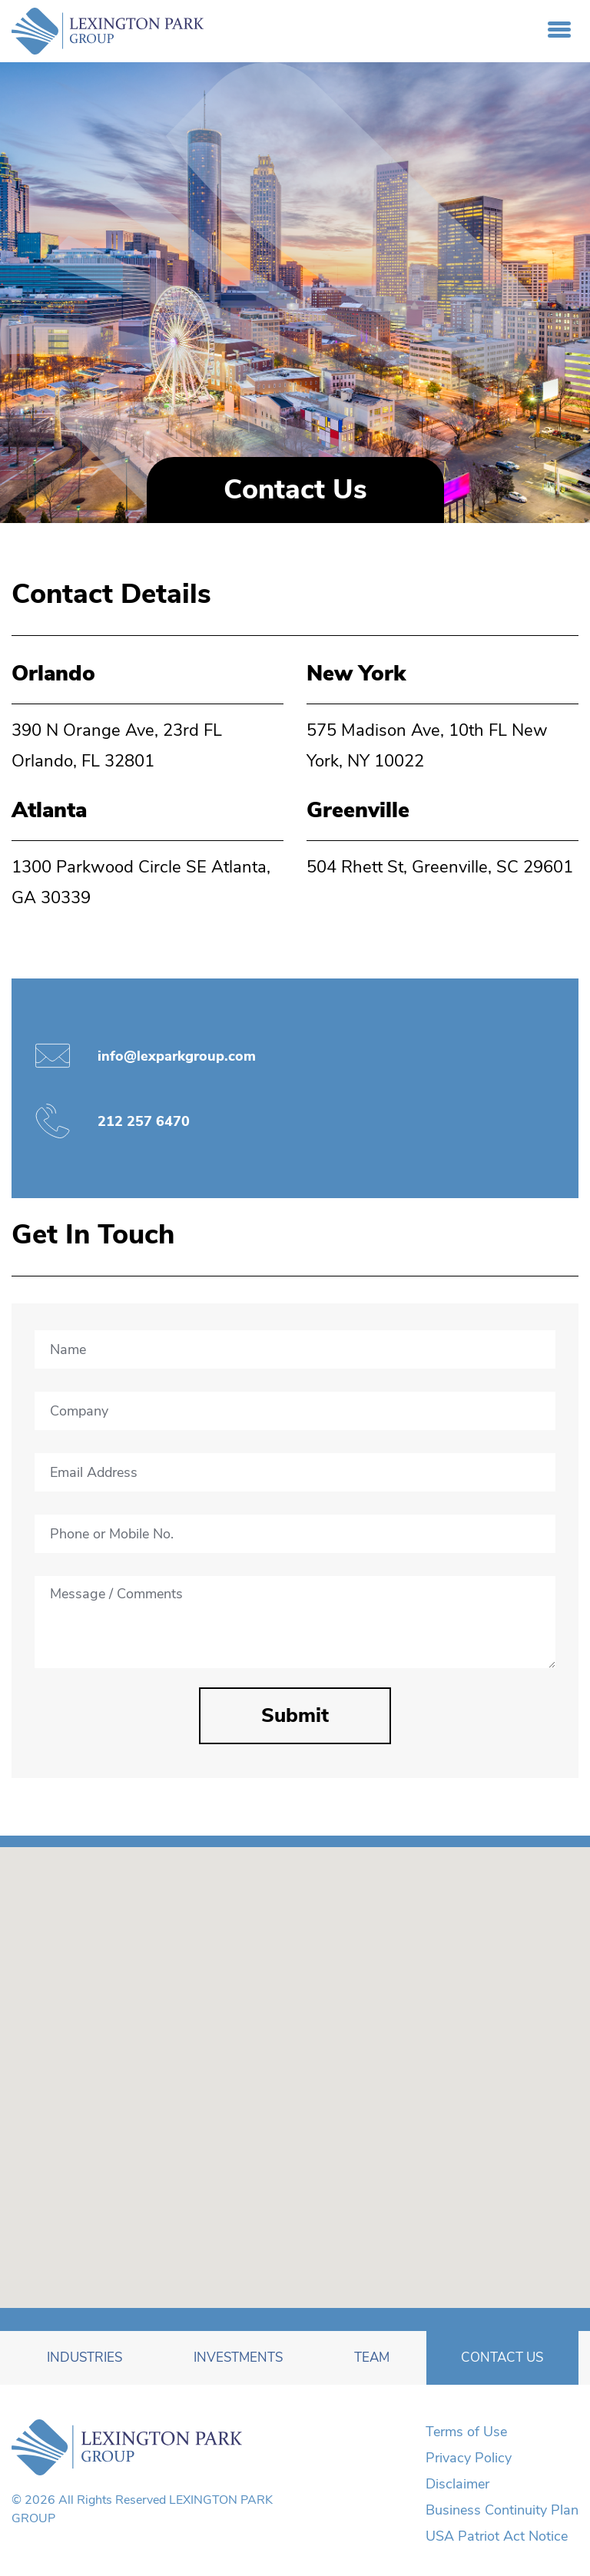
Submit (295, 1715)
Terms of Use (466, 2431)
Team (371, 2357)
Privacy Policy (469, 2458)
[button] (285, 2177)
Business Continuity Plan (502, 2510)
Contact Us (502, 2357)
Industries (84, 2357)
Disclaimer (457, 2484)
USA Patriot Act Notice (497, 2536)
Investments (238, 2357)
